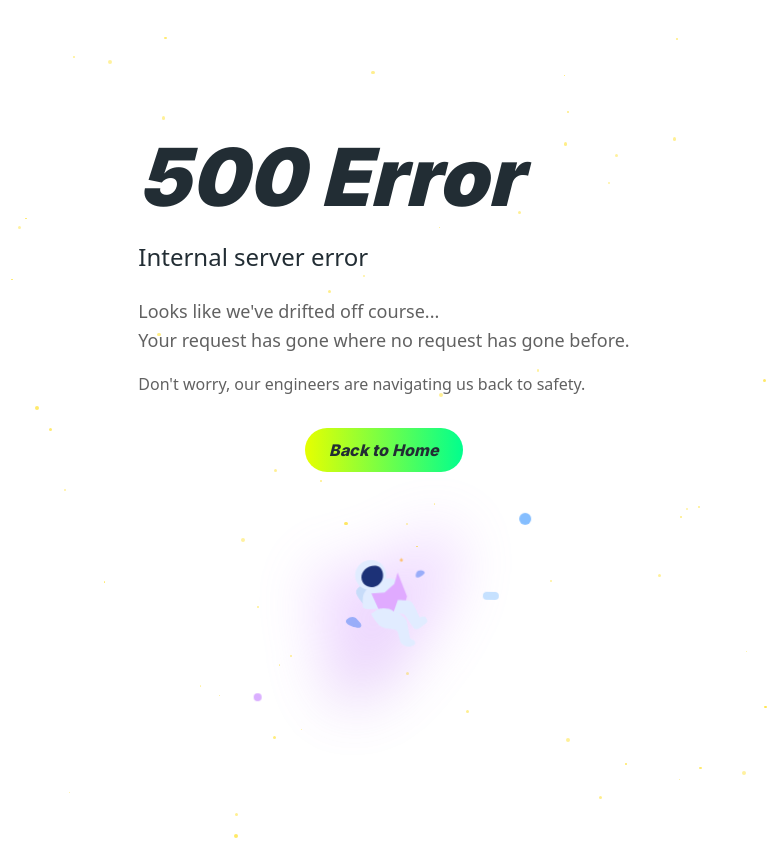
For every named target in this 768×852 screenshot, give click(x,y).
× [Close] (737, 40)
